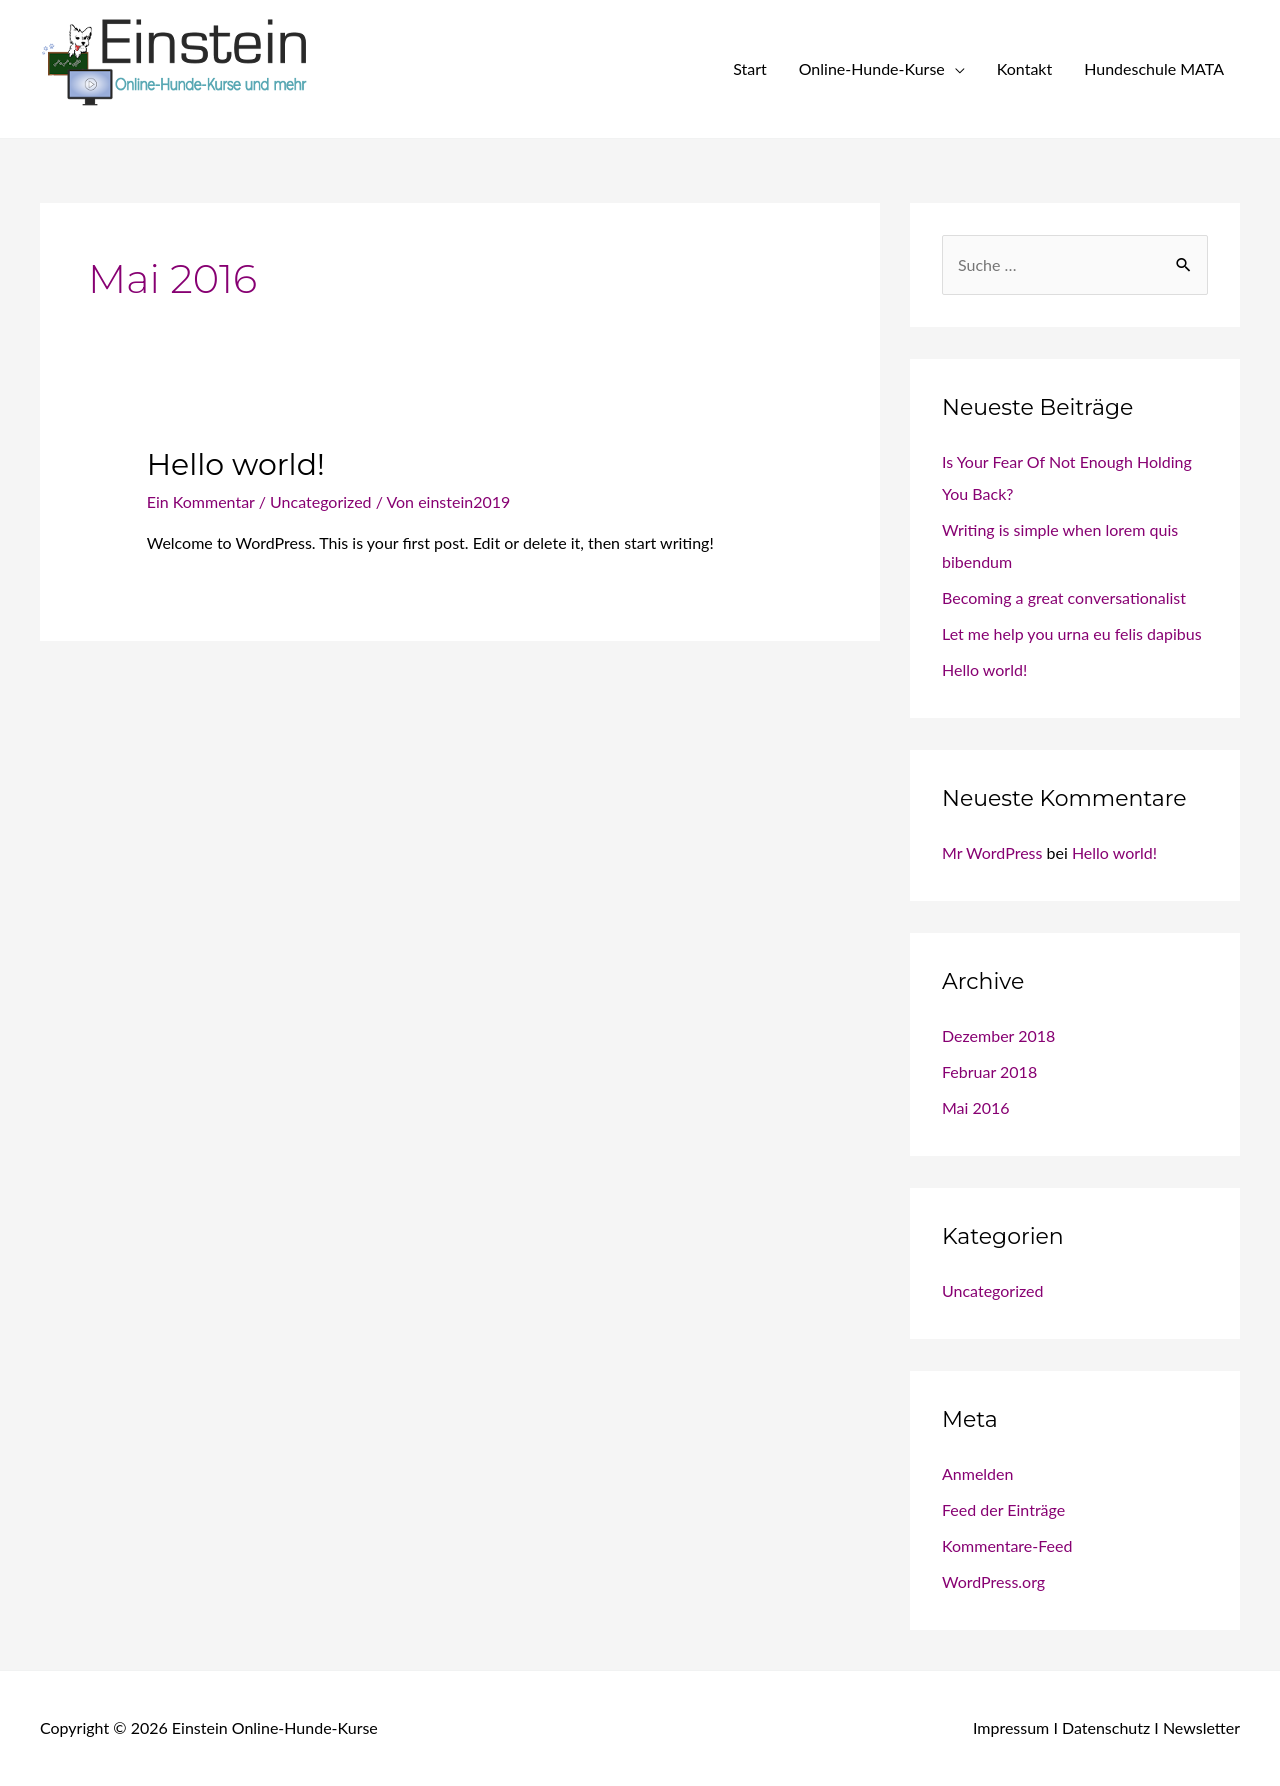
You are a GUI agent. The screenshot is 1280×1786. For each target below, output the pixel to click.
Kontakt (1024, 68)
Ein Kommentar (201, 501)
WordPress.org (993, 1581)
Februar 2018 (989, 1071)
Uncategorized (321, 501)
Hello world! (236, 464)
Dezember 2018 (998, 1035)
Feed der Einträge (1003, 1509)
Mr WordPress (992, 852)
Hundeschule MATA (1154, 68)
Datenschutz (1106, 1727)
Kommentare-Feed (1007, 1545)
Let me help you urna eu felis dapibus (1072, 633)
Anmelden (977, 1473)
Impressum (1011, 1727)
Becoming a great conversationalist (1064, 597)
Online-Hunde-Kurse (872, 68)
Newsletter (1201, 1727)
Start (750, 68)
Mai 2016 (976, 1107)
